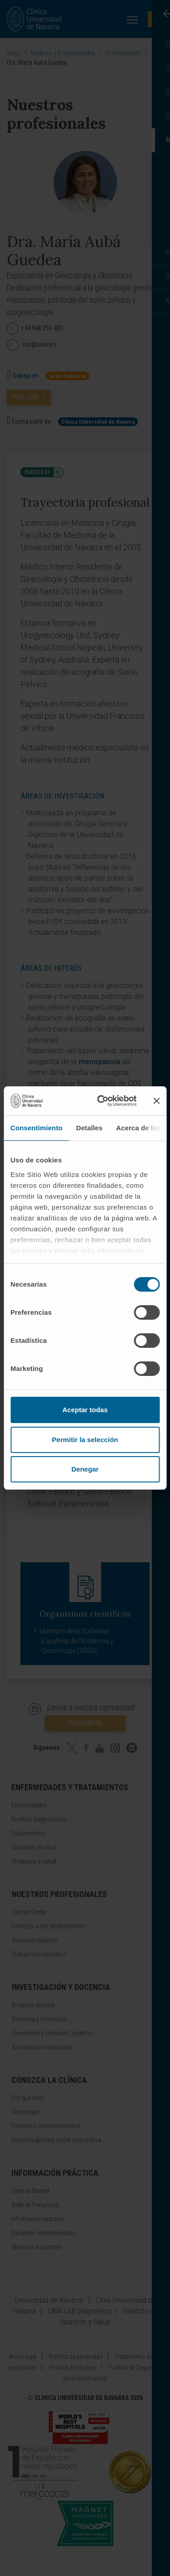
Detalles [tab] (89, 1128)
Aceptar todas (84, 1410)
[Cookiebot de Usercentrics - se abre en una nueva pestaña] (101, 1101)
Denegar (84, 1469)
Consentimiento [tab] (36, 1128)
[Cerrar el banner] (156, 1101)
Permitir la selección (85, 1439)
